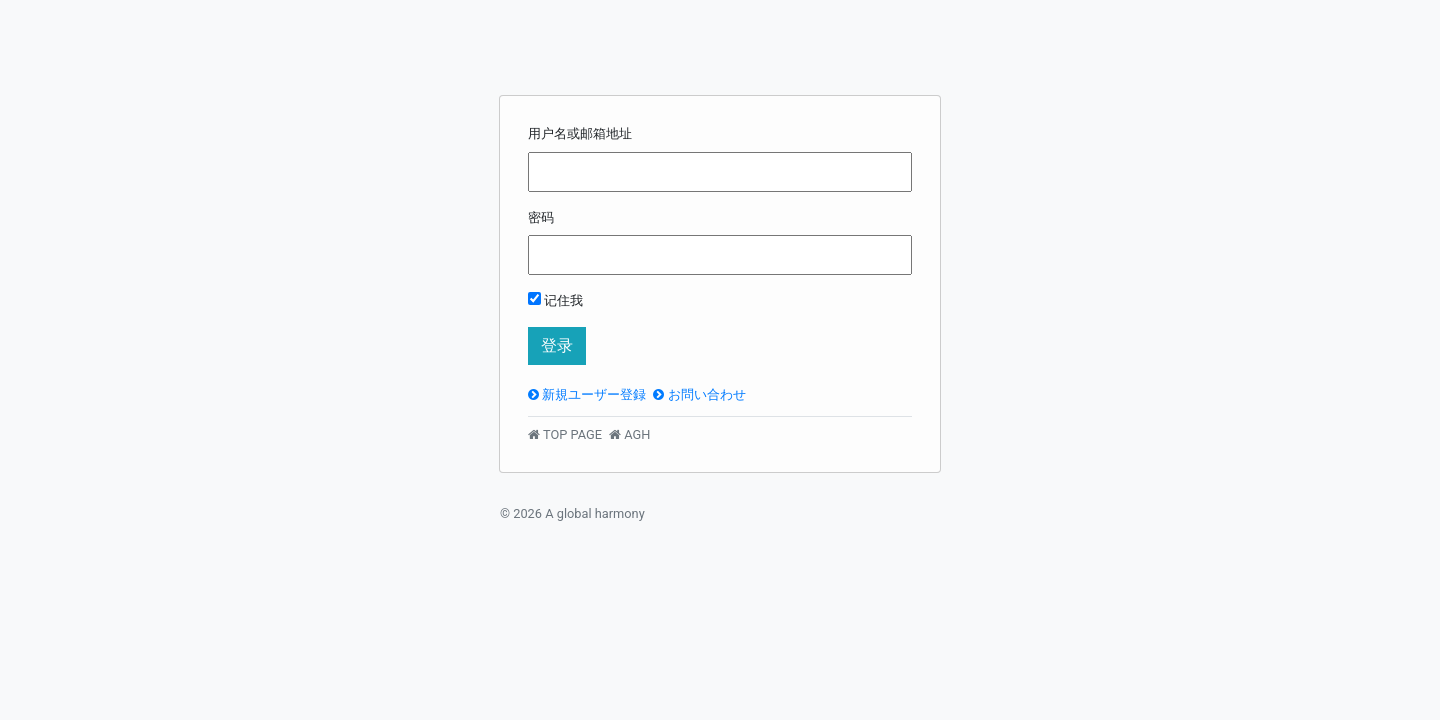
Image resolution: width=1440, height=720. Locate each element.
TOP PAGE (565, 434)
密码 (541, 217)
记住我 (555, 300)
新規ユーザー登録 (587, 394)
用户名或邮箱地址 (580, 133)
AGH (629, 434)
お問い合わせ (699, 394)
